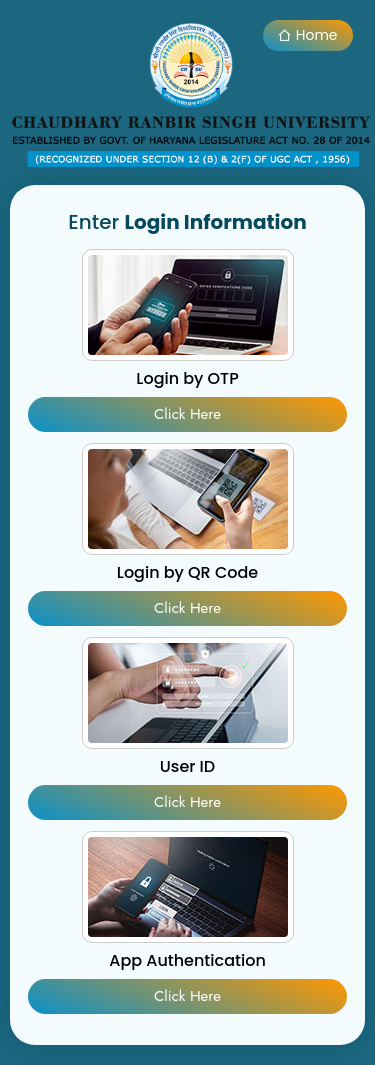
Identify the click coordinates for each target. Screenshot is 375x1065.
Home (308, 35)
